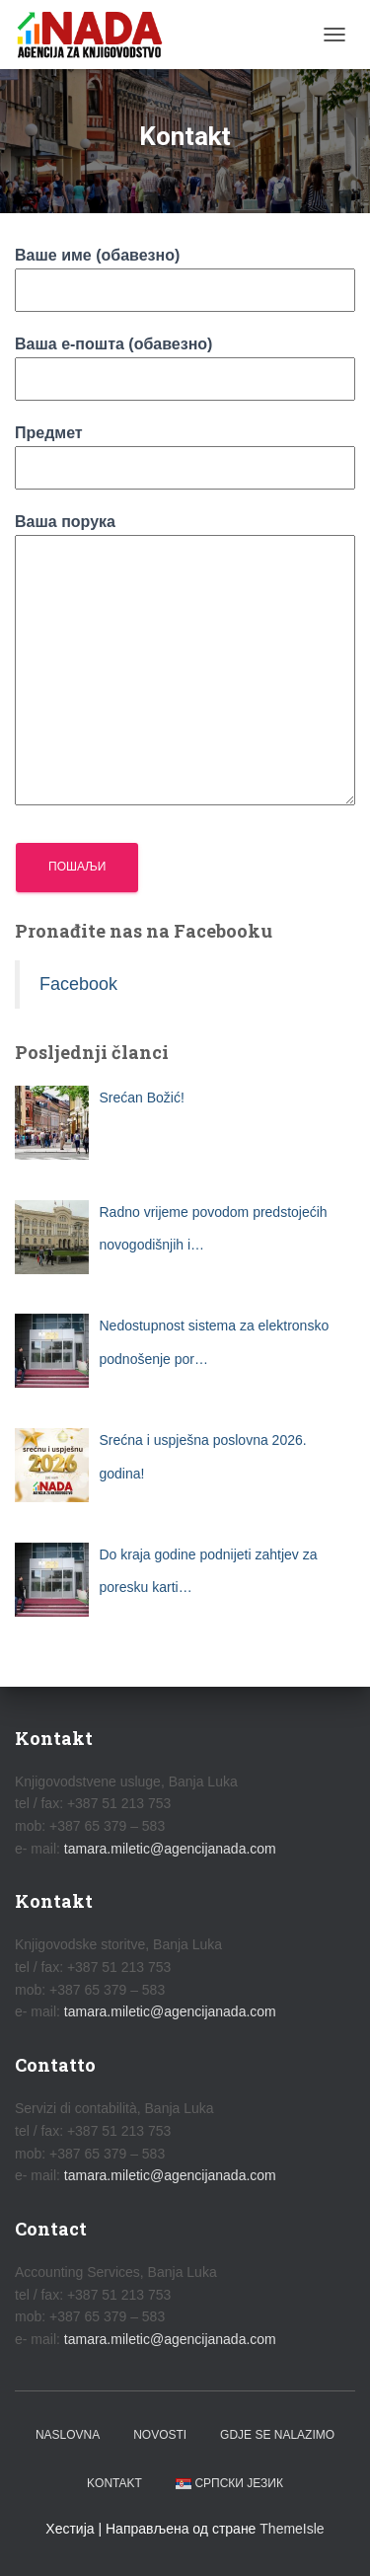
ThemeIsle (291, 2529)
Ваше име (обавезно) (185, 272)
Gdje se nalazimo (277, 2435)
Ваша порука (185, 661)
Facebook (78, 984)
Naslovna (68, 2435)
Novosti (159, 2435)
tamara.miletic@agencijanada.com (170, 1848)
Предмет (185, 450)
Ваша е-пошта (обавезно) (185, 361)
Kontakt (114, 2483)
